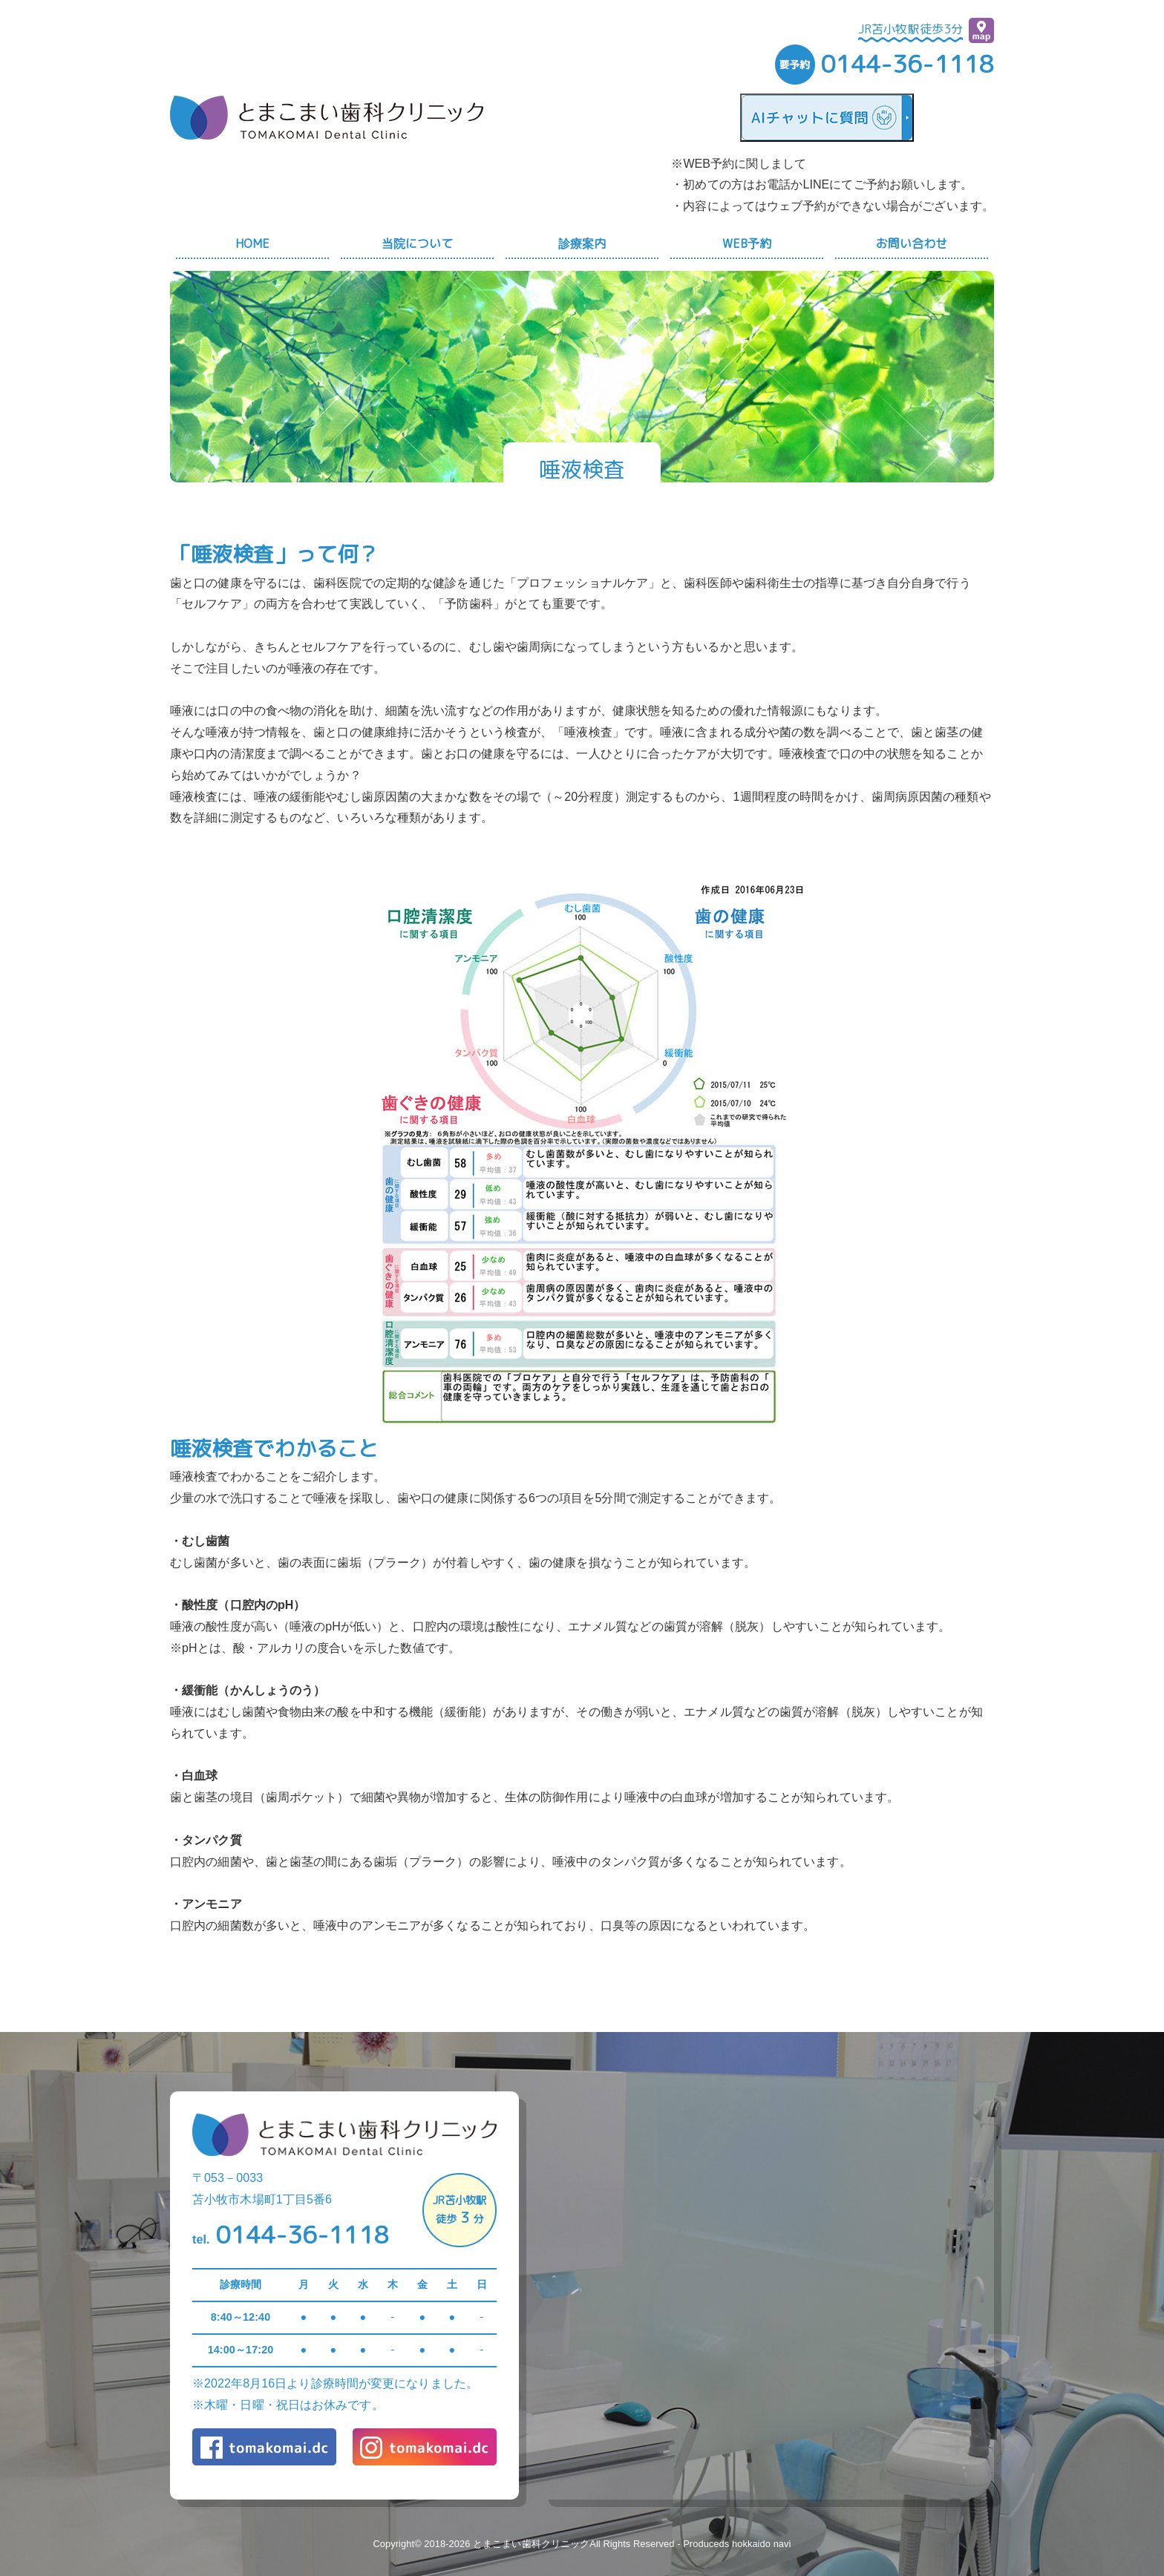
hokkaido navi (761, 2543)
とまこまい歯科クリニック (531, 2543)
